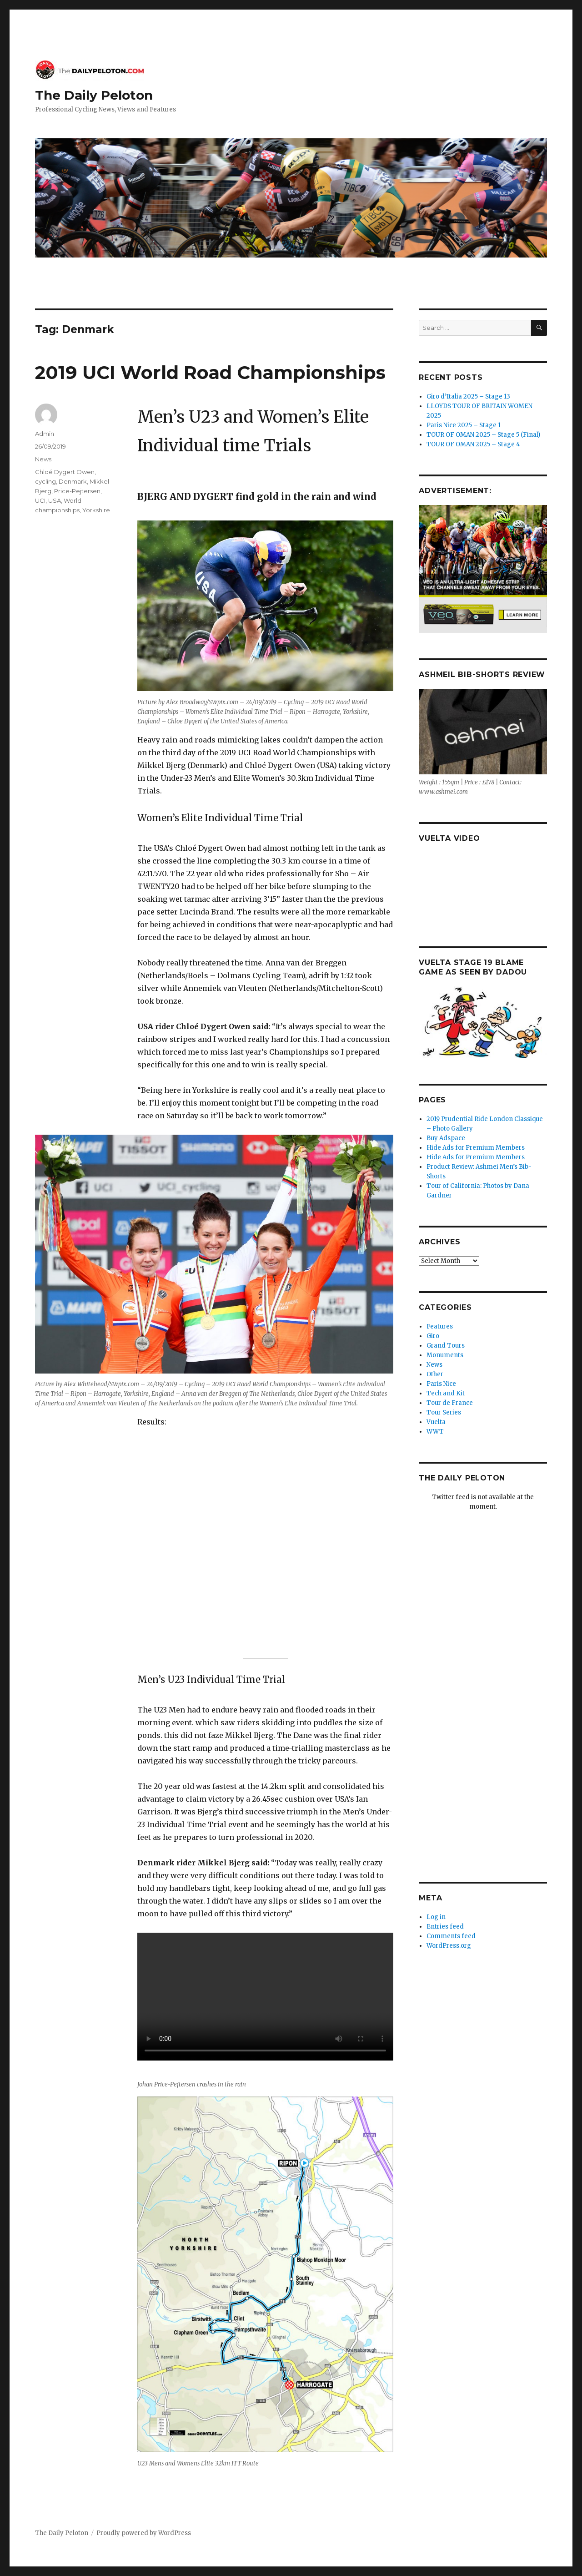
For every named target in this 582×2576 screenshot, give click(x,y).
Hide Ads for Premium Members (475, 1148)
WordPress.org (448, 1946)
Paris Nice (441, 1384)
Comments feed (451, 1936)
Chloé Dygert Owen (65, 471)
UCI (40, 500)
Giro (432, 1336)
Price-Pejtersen (77, 491)
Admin (44, 433)
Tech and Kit (445, 1393)
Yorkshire (96, 510)
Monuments (444, 1355)
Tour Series (443, 1412)
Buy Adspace (445, 1138)
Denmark (73, 481)
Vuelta (436, 1422)
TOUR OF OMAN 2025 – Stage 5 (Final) (483, 435)
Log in (436, 1917)
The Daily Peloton (94, 95)
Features (439, 1326)
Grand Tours (445, 1345)
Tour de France (449, 1403)
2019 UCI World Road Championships (210, 372)
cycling (45, 481)
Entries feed (445, 1926)
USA (54, 500)
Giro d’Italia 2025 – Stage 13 (468, 396)
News (43, 459)
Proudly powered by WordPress (143, 2533)
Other (434, 1374)
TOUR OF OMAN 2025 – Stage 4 (473, 444)
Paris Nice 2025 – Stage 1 (463, 425)
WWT (435, 1431)
